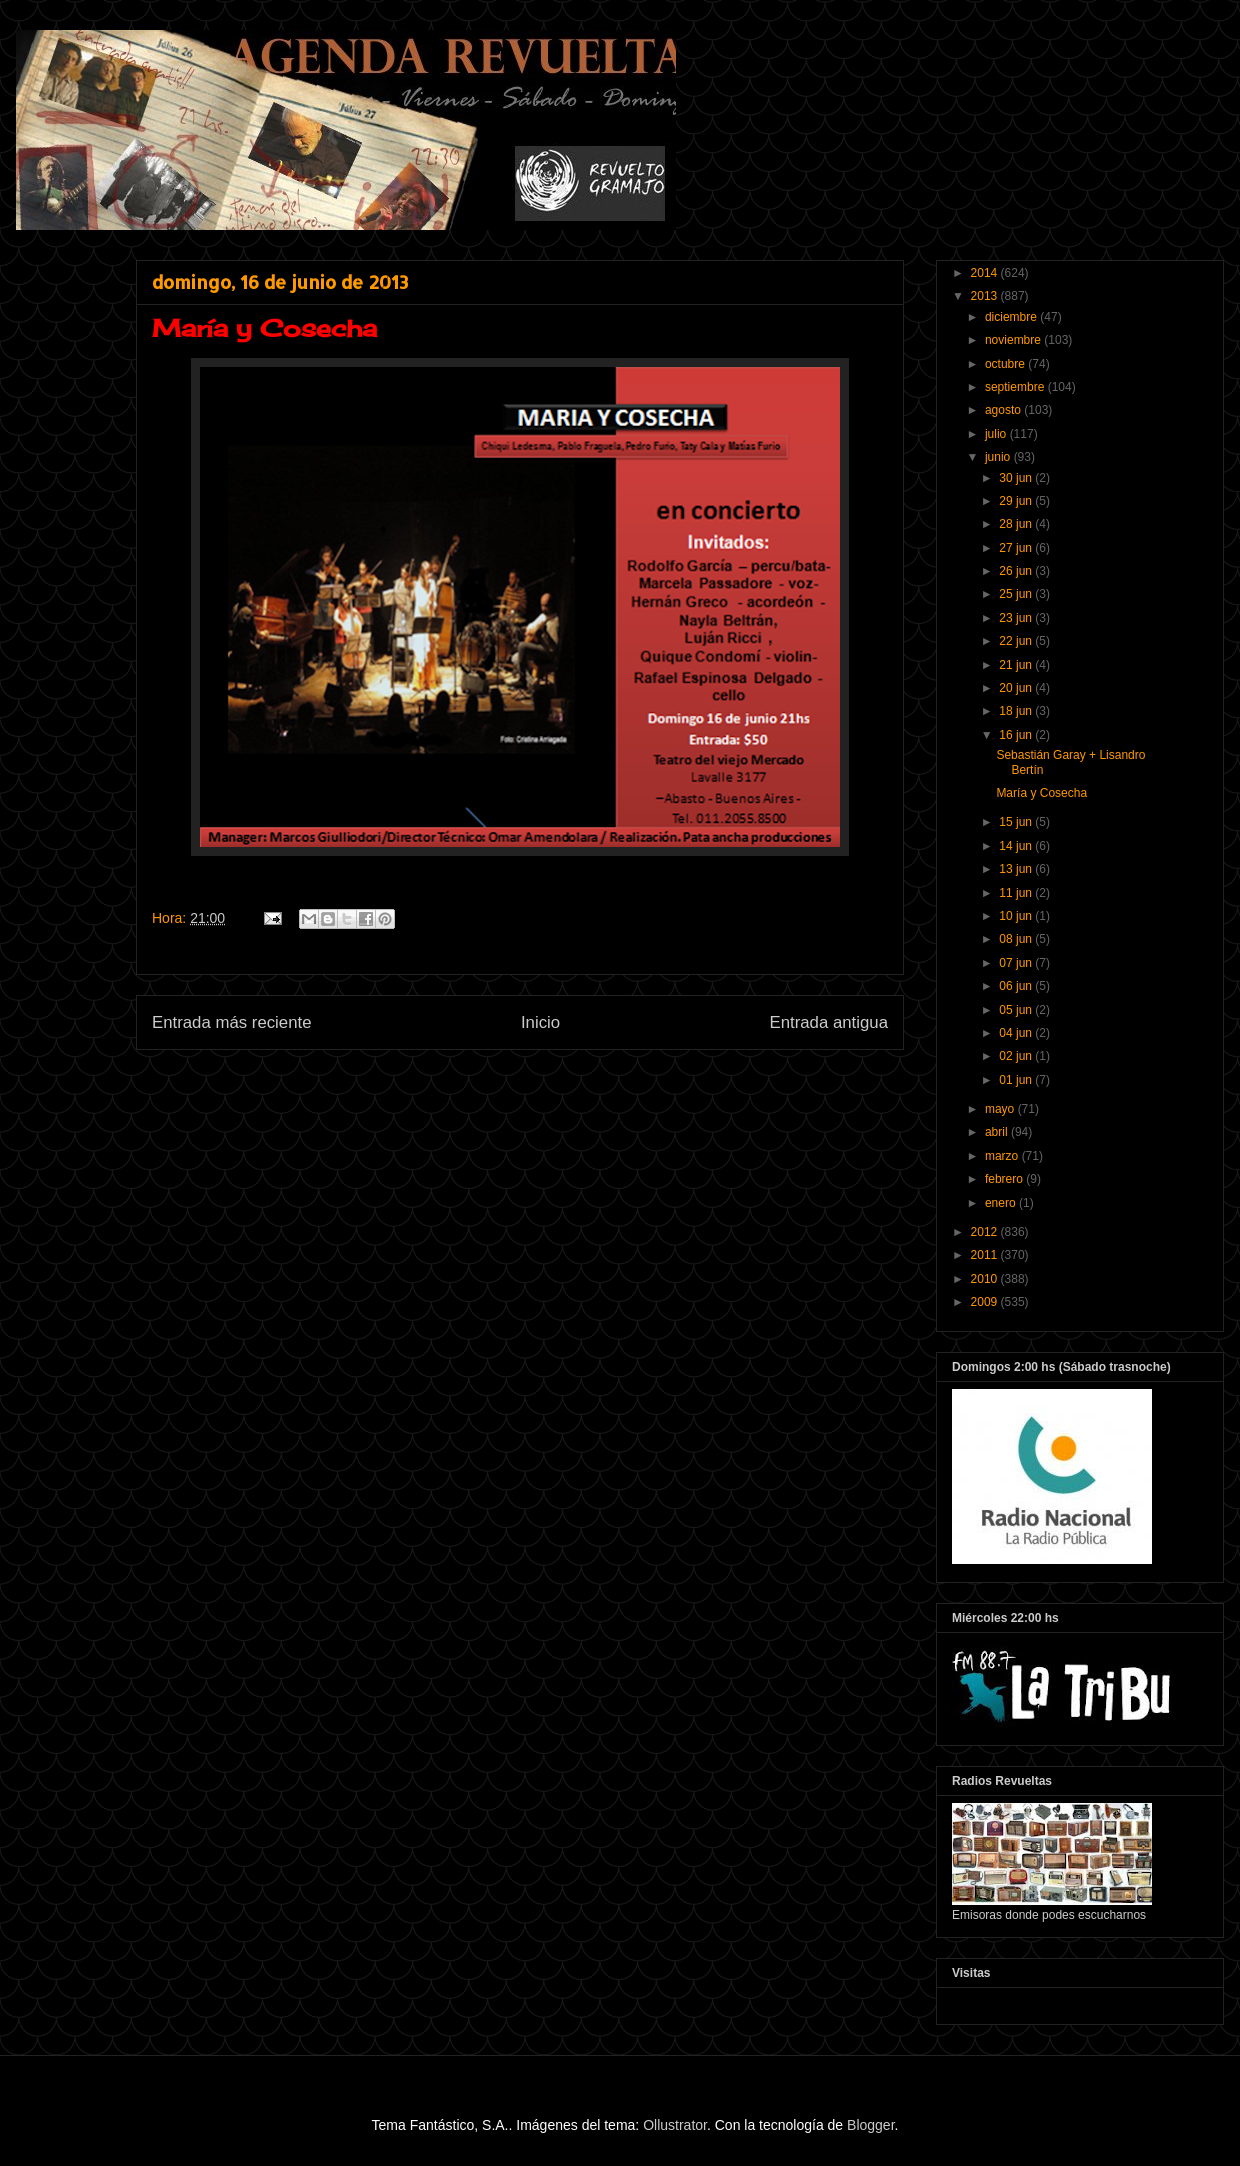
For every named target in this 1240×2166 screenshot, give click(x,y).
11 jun (1017, 893)
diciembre (1012, 317)
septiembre (1016, 387)
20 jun (1017, 688)
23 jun (1017, 618)
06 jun (1017, 986)
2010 (986, 1279)
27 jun (1017, 548)
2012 (986, 1232)
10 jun (1017, 916)
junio (999, 457)
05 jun (1017, 1010)
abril (998, 1132)
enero (1002, 1203)
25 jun (1017, 594)
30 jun (1017, 478)
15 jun (1017, 822)
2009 (986, 1302)
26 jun (1017, 571)
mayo (1001, 1109)
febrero (1005, 1179)
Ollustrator (675, 2125)
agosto (1004, 410)
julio (997, 434)
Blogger (870, 2125)
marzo (1003, 1156)
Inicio (540, 1022)
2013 (986, 296)
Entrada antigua (829, 1022)
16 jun (1017, 735)
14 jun (1017, 846)
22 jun (1017, 641)
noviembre (1014, 340)
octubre (1006, 364)
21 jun (1017, 665)
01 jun (1017, 1080)
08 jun (1017, 939)
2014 (986, 273)
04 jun (1017, 1033)
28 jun (1017, 524)
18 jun (1017, 711)
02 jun (1017, 1056)
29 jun (1017, 501)
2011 (986, 1255)
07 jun (1017, 963)
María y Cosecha (1041, 793)
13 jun (1017, 869)
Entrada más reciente (232, 1022)
